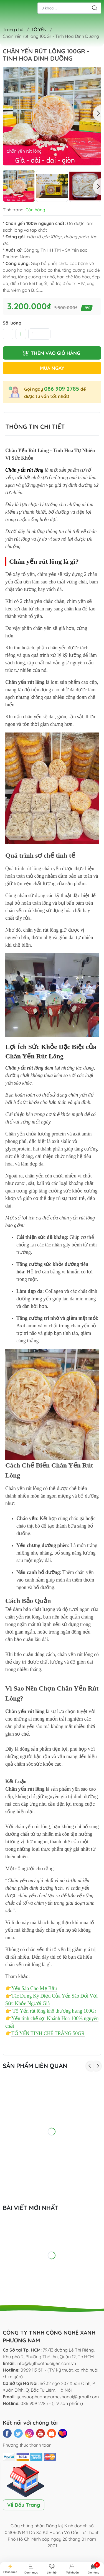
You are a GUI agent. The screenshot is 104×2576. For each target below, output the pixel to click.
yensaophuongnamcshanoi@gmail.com (58, 2396)
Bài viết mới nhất (30, 2208)
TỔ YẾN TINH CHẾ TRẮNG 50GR (48, 2033)
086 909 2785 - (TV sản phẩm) (52, 2403)
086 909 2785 (61, 388)
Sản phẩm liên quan (35, 2066)
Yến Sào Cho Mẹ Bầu (34, 1988)
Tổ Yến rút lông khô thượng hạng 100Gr (54, 2011)
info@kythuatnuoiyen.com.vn (46, 2363)
